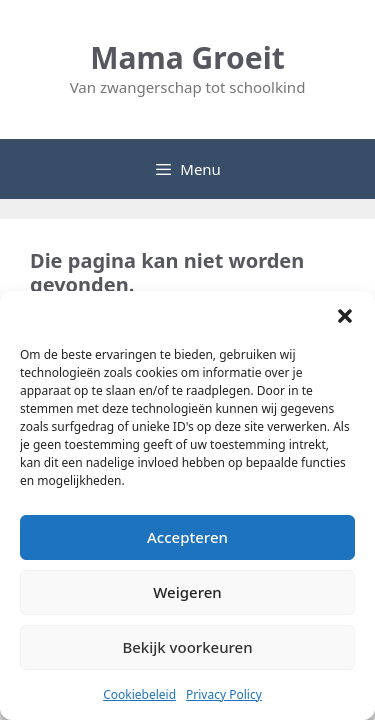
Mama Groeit (187, 57)
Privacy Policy (224, 694)
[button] (345, 316)
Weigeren (187, 592)
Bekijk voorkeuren (187, 647)
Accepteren (187, 537)
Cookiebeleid (139, 694)
